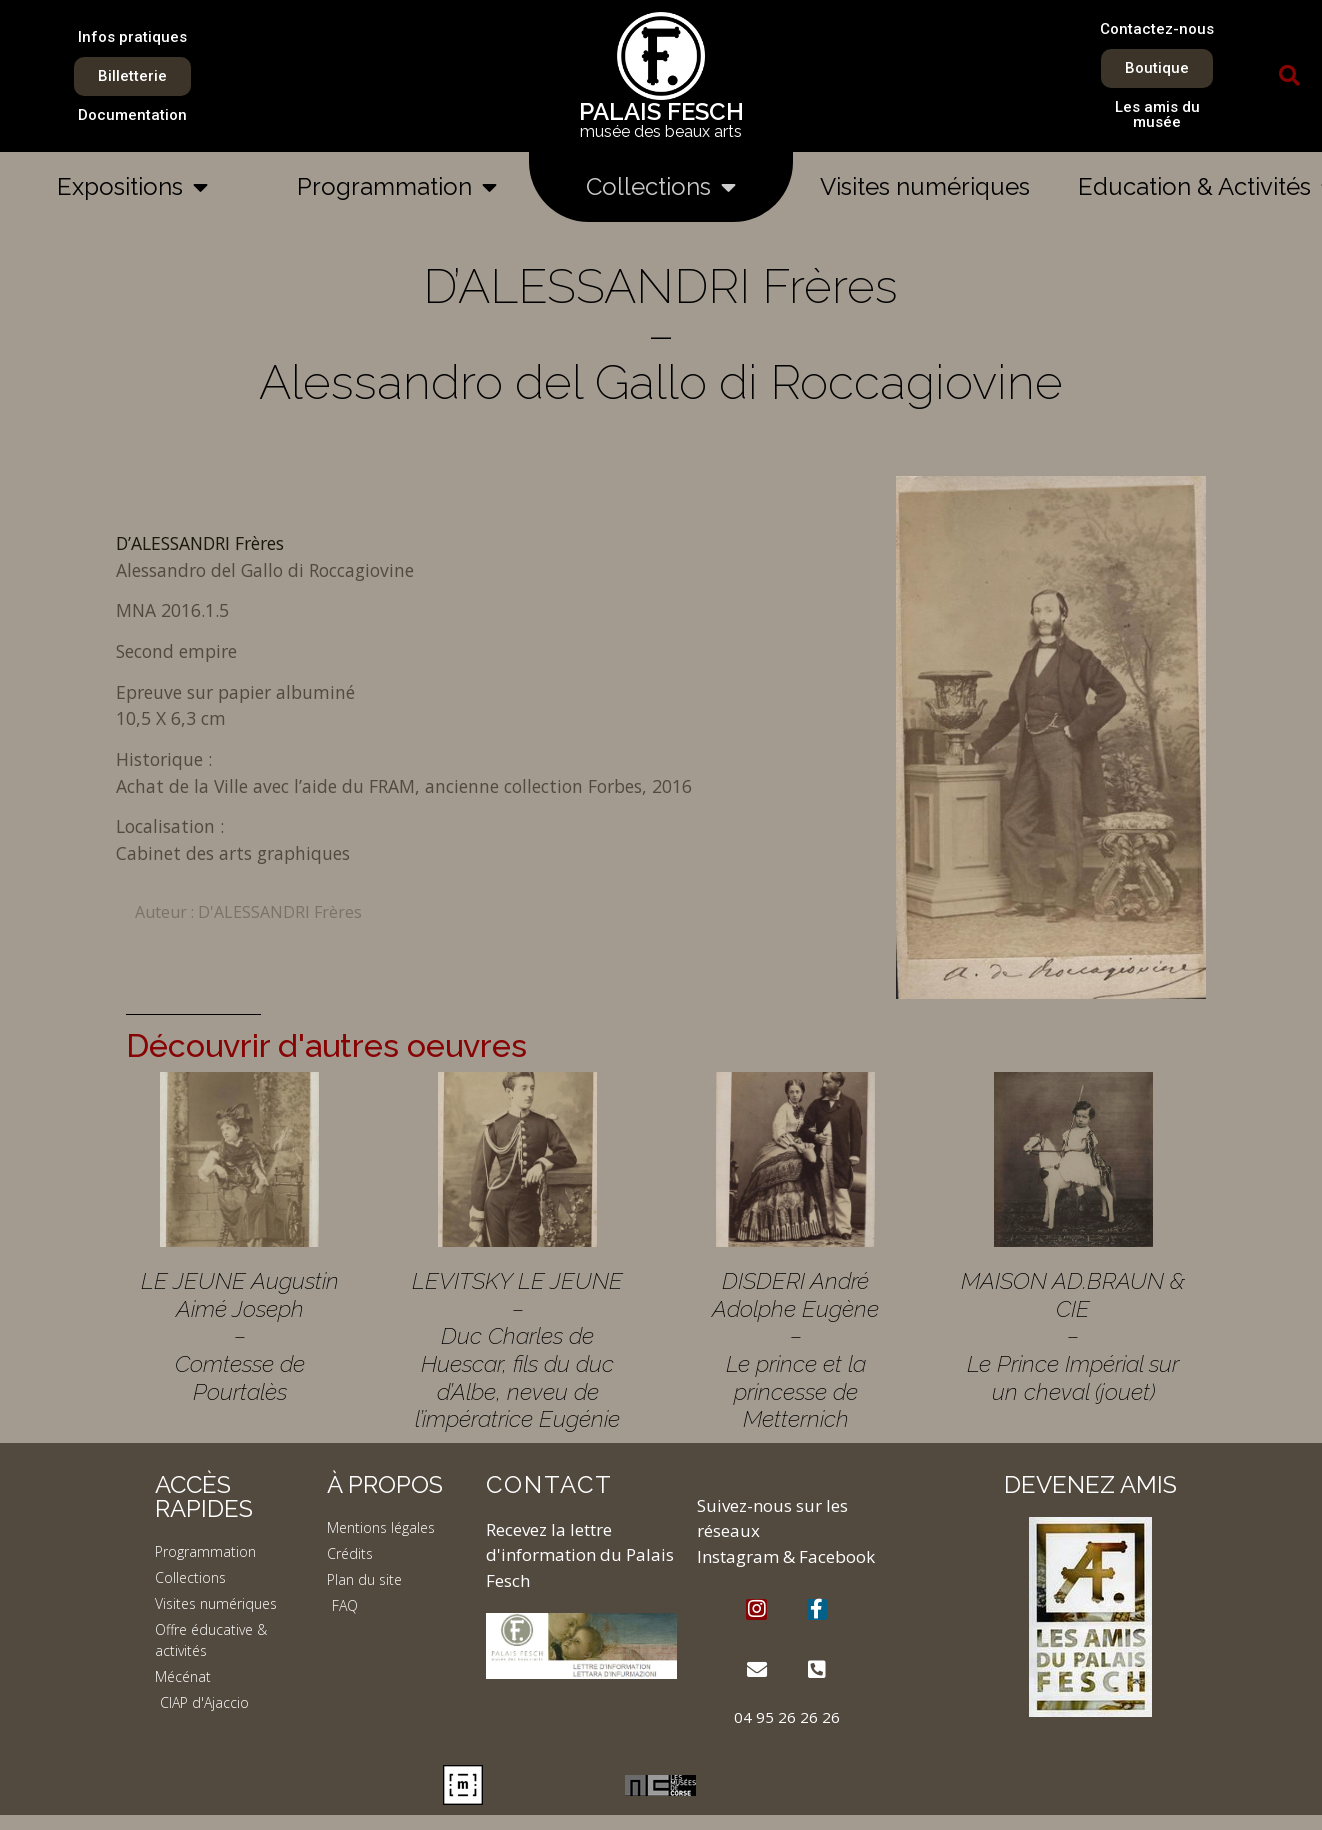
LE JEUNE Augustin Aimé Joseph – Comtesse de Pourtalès (240, 1336)
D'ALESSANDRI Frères (280, 912)
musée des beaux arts (661, 131)
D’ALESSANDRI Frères (200, 543)
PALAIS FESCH (661, 111)
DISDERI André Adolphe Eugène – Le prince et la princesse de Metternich (795, 1349)
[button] (1289, 76)
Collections (661, 187)
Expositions (132, 187)
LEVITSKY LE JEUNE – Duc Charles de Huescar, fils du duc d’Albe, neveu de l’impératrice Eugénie (517, 1349)
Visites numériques (925, 186)
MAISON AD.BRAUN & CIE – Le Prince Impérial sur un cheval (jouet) (1073, 1336)
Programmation (397, 187)
